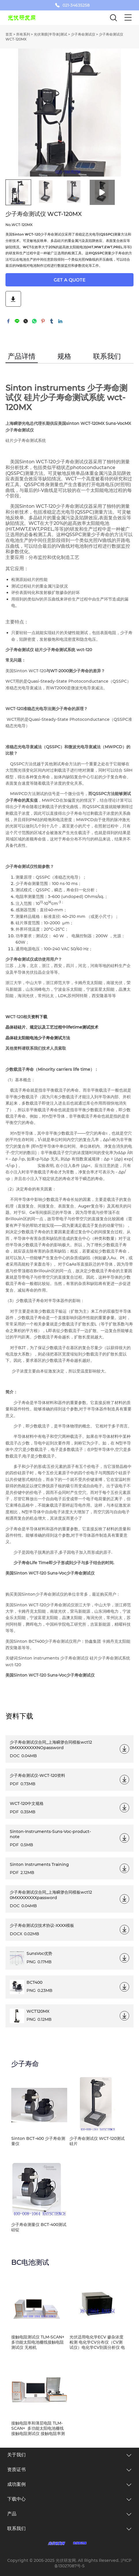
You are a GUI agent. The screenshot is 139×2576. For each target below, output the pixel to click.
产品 (11, 2513)
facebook (8, 321)
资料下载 (39, 1016)
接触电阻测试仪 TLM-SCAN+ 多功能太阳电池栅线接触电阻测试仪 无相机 (37, 2342)
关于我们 (16, 2455)
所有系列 (23, 34)
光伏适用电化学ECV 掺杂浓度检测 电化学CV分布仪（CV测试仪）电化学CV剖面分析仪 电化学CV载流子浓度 (97, 2342)
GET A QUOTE (69, 280)
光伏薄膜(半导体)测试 (50, 34)
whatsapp (34, 321)
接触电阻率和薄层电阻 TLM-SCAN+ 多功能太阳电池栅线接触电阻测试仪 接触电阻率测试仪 (38, 2428)
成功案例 (16, 2484)
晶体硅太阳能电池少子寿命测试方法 (37, 1037)
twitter (26, 321)
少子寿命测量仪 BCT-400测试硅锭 (38, 2227)
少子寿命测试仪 (83, 34)
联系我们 (16, 2528)
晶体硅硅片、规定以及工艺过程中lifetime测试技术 (51, 1027)
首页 (8, 34)
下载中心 (16, 2499)
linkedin (60, 321)
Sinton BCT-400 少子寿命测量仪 (38, 2141)
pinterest (43, 321)
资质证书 (16, 2469)
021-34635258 (76, 5)
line (17, 321)
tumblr (52, 321)
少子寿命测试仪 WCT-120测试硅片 (97, 2141)
